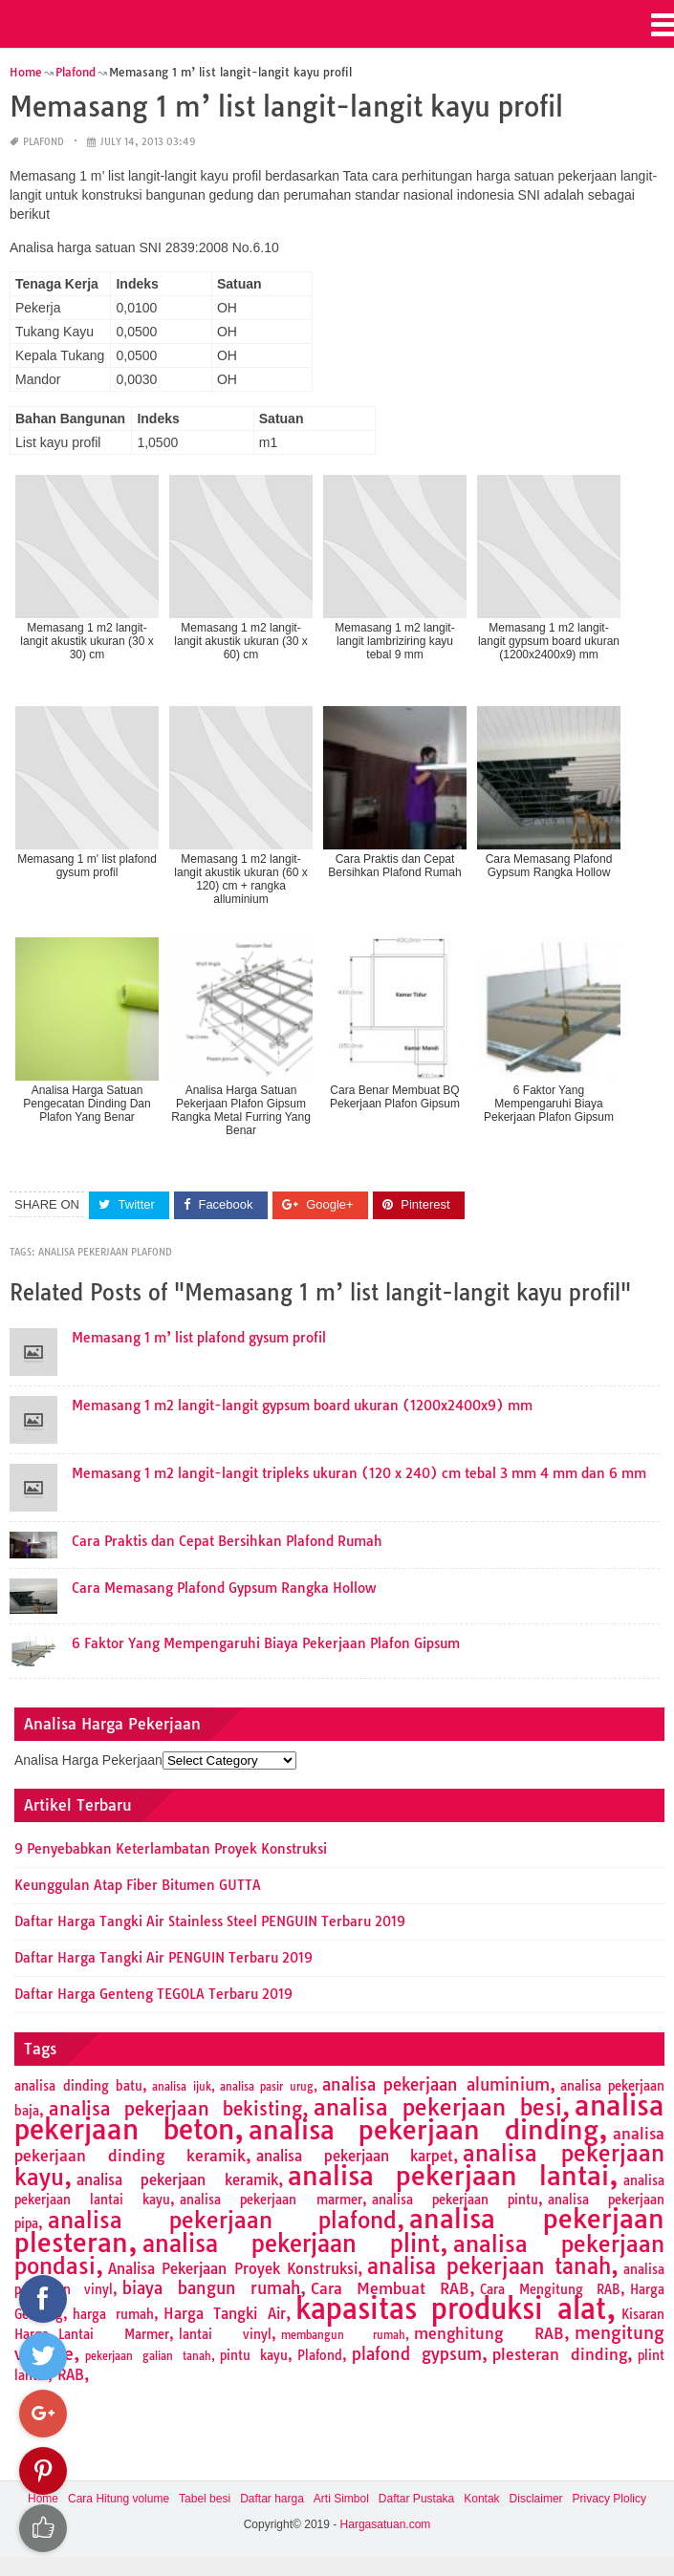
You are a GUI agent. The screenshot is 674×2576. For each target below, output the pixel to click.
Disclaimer (536, 2498)
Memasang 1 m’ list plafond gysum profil (199, 1337)
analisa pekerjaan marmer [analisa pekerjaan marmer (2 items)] (270, 2199)
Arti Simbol (341, 2498)
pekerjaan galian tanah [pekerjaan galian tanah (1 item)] (148, 2356)
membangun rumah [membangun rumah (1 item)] (343, 2335)
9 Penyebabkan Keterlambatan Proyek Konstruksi (170, 1848)
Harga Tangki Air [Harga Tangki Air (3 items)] (224, 2314)
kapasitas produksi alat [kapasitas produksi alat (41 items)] (450, 2308)
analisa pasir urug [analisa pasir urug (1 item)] (267, 2086)
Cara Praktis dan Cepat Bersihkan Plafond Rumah (227, 1541)
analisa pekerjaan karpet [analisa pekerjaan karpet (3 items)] (354, 2156)
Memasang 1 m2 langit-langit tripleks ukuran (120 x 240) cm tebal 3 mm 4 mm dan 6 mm (359, 1473)
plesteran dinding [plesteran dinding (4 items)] (559, 2354)
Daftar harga (272, 2498)
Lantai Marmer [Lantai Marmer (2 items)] (113, 2334)
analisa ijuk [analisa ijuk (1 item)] (181, 2086)
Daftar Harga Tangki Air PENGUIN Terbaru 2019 (163, 1957)
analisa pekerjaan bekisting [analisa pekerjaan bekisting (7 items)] (175, 2108)
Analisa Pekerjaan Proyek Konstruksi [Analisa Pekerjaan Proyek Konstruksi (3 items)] (233, 2269)
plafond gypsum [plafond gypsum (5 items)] (417, 2354)
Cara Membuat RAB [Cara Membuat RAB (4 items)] (390, 2288)
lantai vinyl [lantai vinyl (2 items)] (225, 2334)
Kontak (481, 2498)
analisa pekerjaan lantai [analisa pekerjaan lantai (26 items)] (449, 2175)
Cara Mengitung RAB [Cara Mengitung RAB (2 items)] (550, 2289)
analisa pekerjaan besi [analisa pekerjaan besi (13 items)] (438, 2107)
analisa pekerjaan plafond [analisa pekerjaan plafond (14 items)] (222, 2220)
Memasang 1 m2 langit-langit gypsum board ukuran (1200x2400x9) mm (302, 1405)
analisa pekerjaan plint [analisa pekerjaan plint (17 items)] (291, 2243)
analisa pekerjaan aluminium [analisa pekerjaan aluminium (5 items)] (436, 2084)
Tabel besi (204, 2498)
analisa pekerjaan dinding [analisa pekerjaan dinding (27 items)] (423, 2130)
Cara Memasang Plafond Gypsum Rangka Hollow (224, 1588)
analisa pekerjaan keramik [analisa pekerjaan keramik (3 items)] (177, 2180)
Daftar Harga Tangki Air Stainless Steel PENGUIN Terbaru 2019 (209, 1921)
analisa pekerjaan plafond (105, 1252)
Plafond (43, 142)
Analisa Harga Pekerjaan (88, 1760)
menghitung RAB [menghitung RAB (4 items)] (489, 2333)
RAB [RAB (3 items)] (70, 2375)
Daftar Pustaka (416, 2498)
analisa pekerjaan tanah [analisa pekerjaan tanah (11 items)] (489, 2266)
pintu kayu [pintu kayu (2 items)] (254, 2355)
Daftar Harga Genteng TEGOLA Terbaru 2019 (153, 1994)
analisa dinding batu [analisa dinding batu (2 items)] (78, 2085)
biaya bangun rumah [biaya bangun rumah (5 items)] (211, 2288)
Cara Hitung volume (118, 2498)
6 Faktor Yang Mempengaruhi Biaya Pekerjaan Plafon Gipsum (266, 1643)
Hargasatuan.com (385, 2524)
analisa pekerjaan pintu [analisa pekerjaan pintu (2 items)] (455, 2199)
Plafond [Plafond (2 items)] (319, 2355)
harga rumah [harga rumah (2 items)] (113, 2314)
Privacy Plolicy (609, 2498)
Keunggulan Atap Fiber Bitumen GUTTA (137, 1885)
